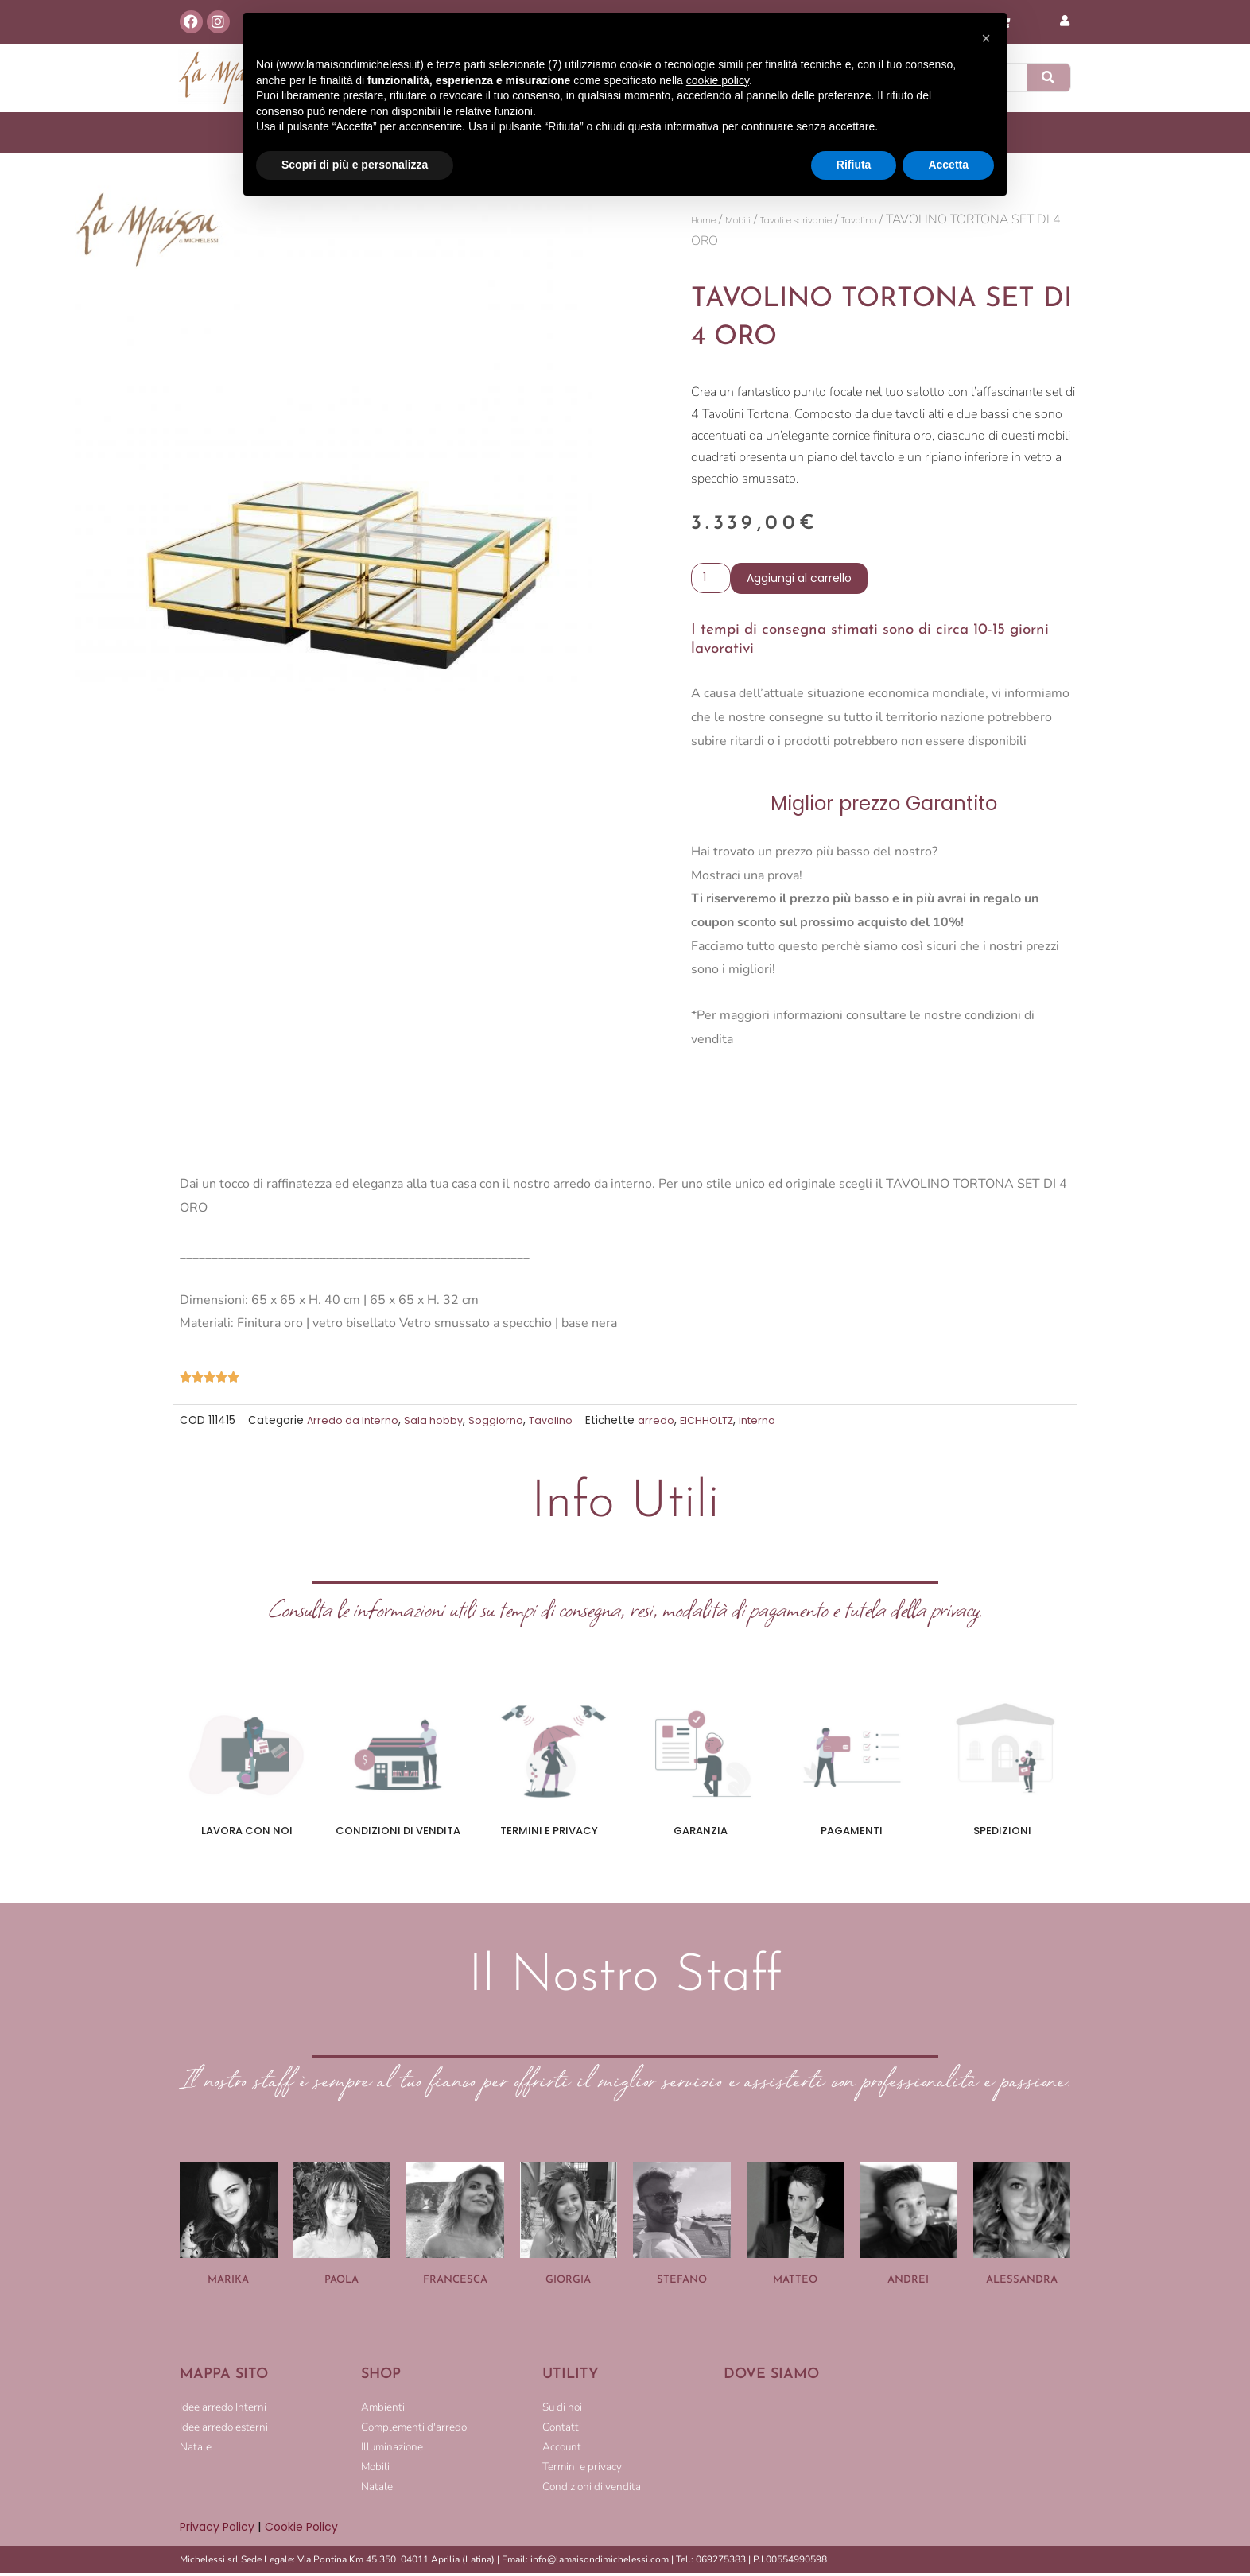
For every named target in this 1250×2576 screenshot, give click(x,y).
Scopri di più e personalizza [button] (354, 164)
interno (769, 1423)
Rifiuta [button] (854, 164)
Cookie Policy (307, 2529)
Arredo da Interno (354, 1423)
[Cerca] (1049, 77)
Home (709, 220)
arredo (663, 1423)
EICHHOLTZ (715, 1423)
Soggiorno (501, 1423)
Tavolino (925, 220)
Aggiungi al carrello (802, 580)
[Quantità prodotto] (712, 580)
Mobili (755, 220)
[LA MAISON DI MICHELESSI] (897, 2453)
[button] (986, 38)
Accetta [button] (948, 164)
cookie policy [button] (717, 80)
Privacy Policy (219, 2529)
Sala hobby (438, 1423)
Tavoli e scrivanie (836, 220)
